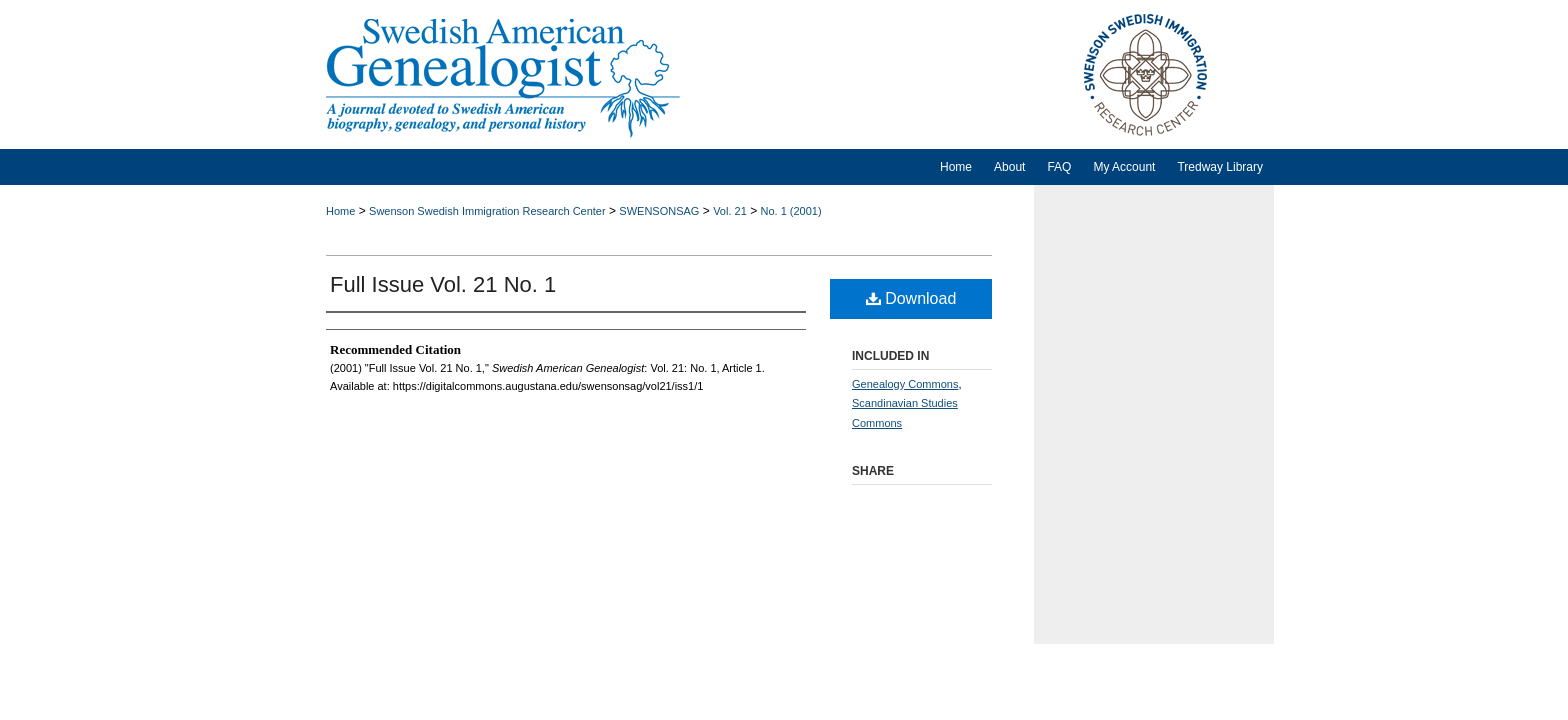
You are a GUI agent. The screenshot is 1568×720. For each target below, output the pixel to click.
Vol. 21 (730, 211)
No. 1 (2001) (790, 211)
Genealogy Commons (905, 384)
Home (340, 211)
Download (911, 298)
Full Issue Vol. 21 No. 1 (443, 284)
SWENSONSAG (659, 211)
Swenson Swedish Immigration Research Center (487, 211)
